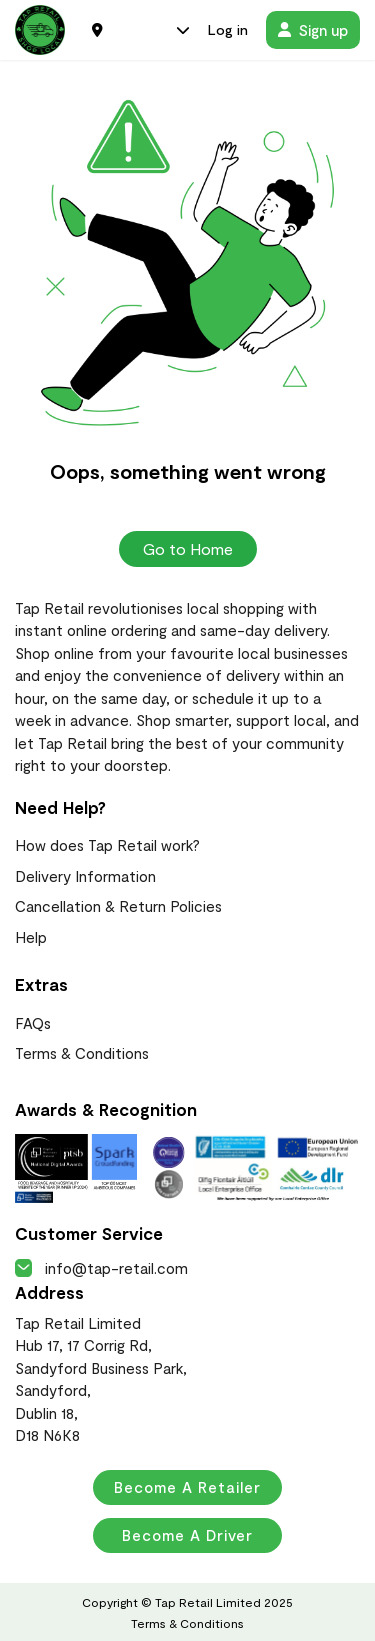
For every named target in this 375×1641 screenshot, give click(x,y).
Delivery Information (85, 876)
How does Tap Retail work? (107, 845)
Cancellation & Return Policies (118, 906)
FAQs (33, 1023)
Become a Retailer (187, 1487)
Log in (228, 29)
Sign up (313, 30)
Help (31, 937)
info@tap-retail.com (101, 1268)
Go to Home (188, 548)
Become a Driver (187, 1535)
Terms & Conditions (82, 1053)
